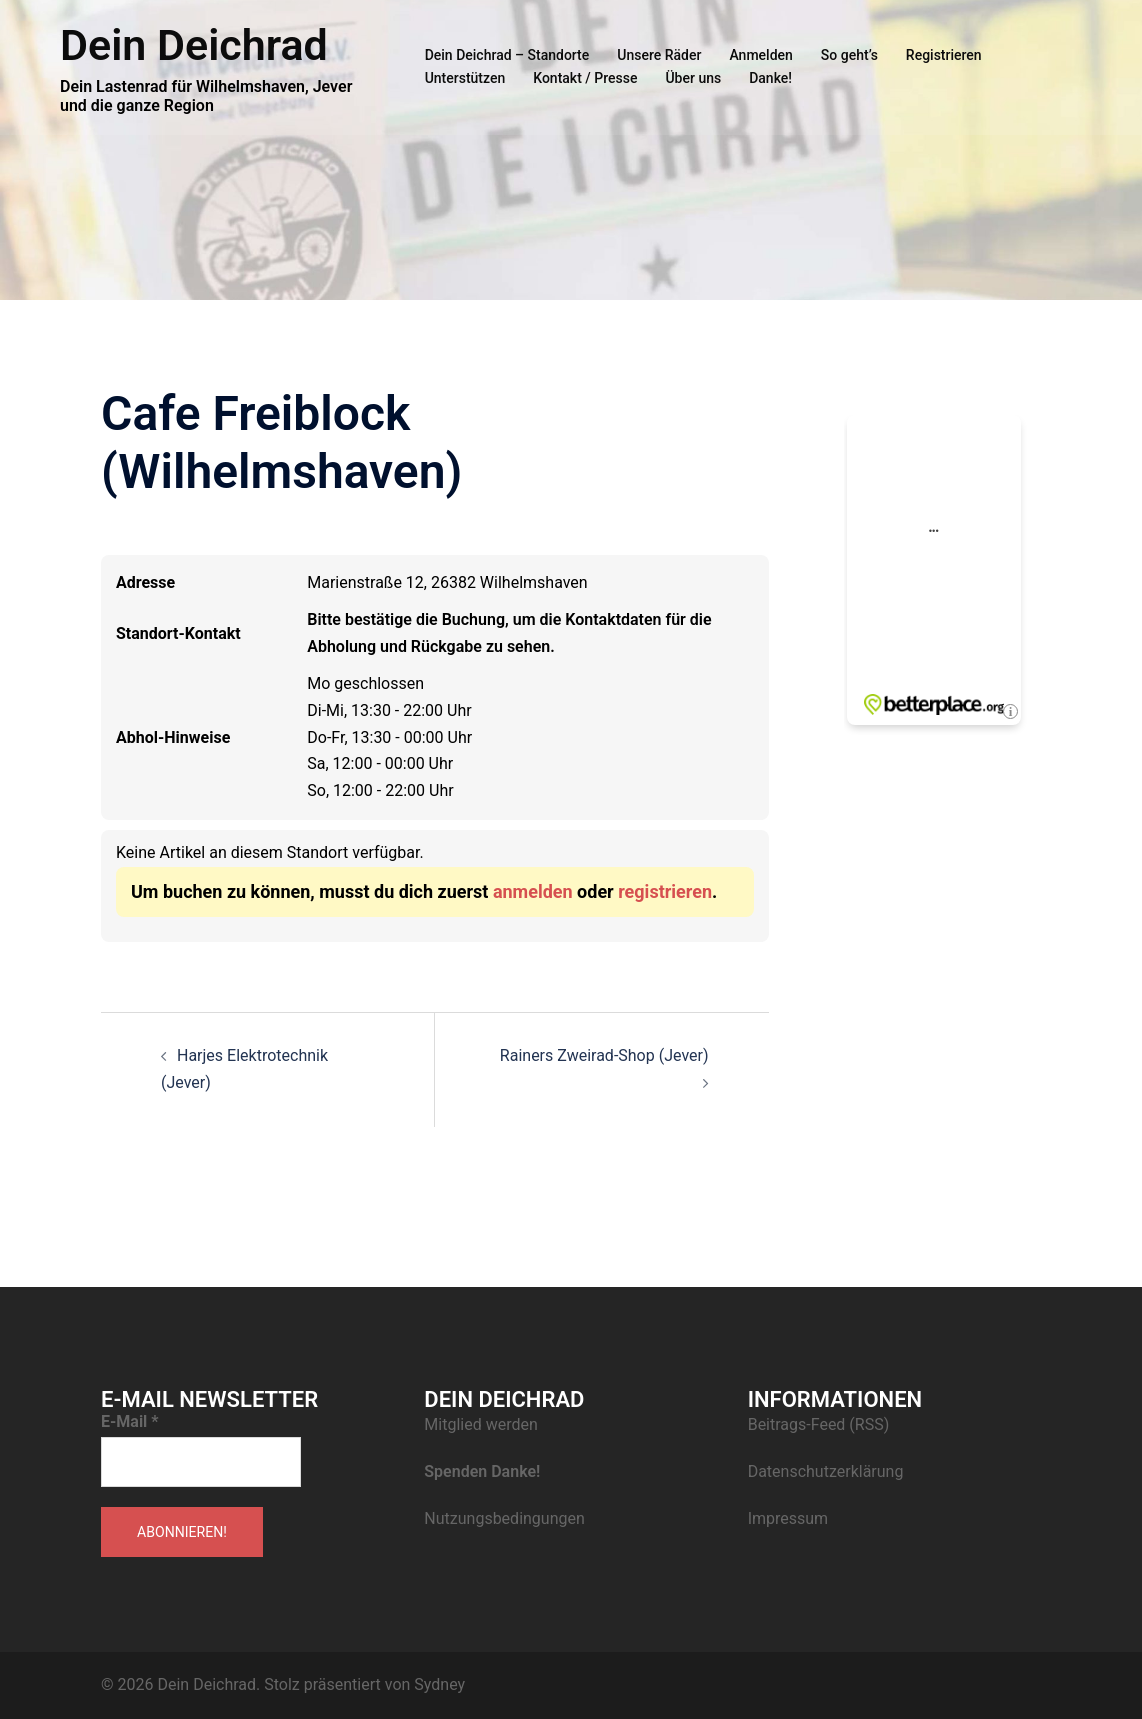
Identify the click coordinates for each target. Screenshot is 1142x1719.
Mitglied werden (480, 1424)
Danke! (770, 78)
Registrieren (944, 55)
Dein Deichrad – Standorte (507, 55)
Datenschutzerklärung (826, 1471)
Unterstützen (465, 78)
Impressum (788, 1518)
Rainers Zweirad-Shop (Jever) (604, 1055)
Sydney (439, 1684)
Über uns (693, 78)
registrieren (665, 891)
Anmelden (760, 55)
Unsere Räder (659, 55)
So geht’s (849, 55)
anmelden (533, 891)
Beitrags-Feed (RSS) (819, 1424)
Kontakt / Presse (585, 78)
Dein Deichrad (194, 45)
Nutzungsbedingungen (504, 1518)
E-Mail (130, 1421)
